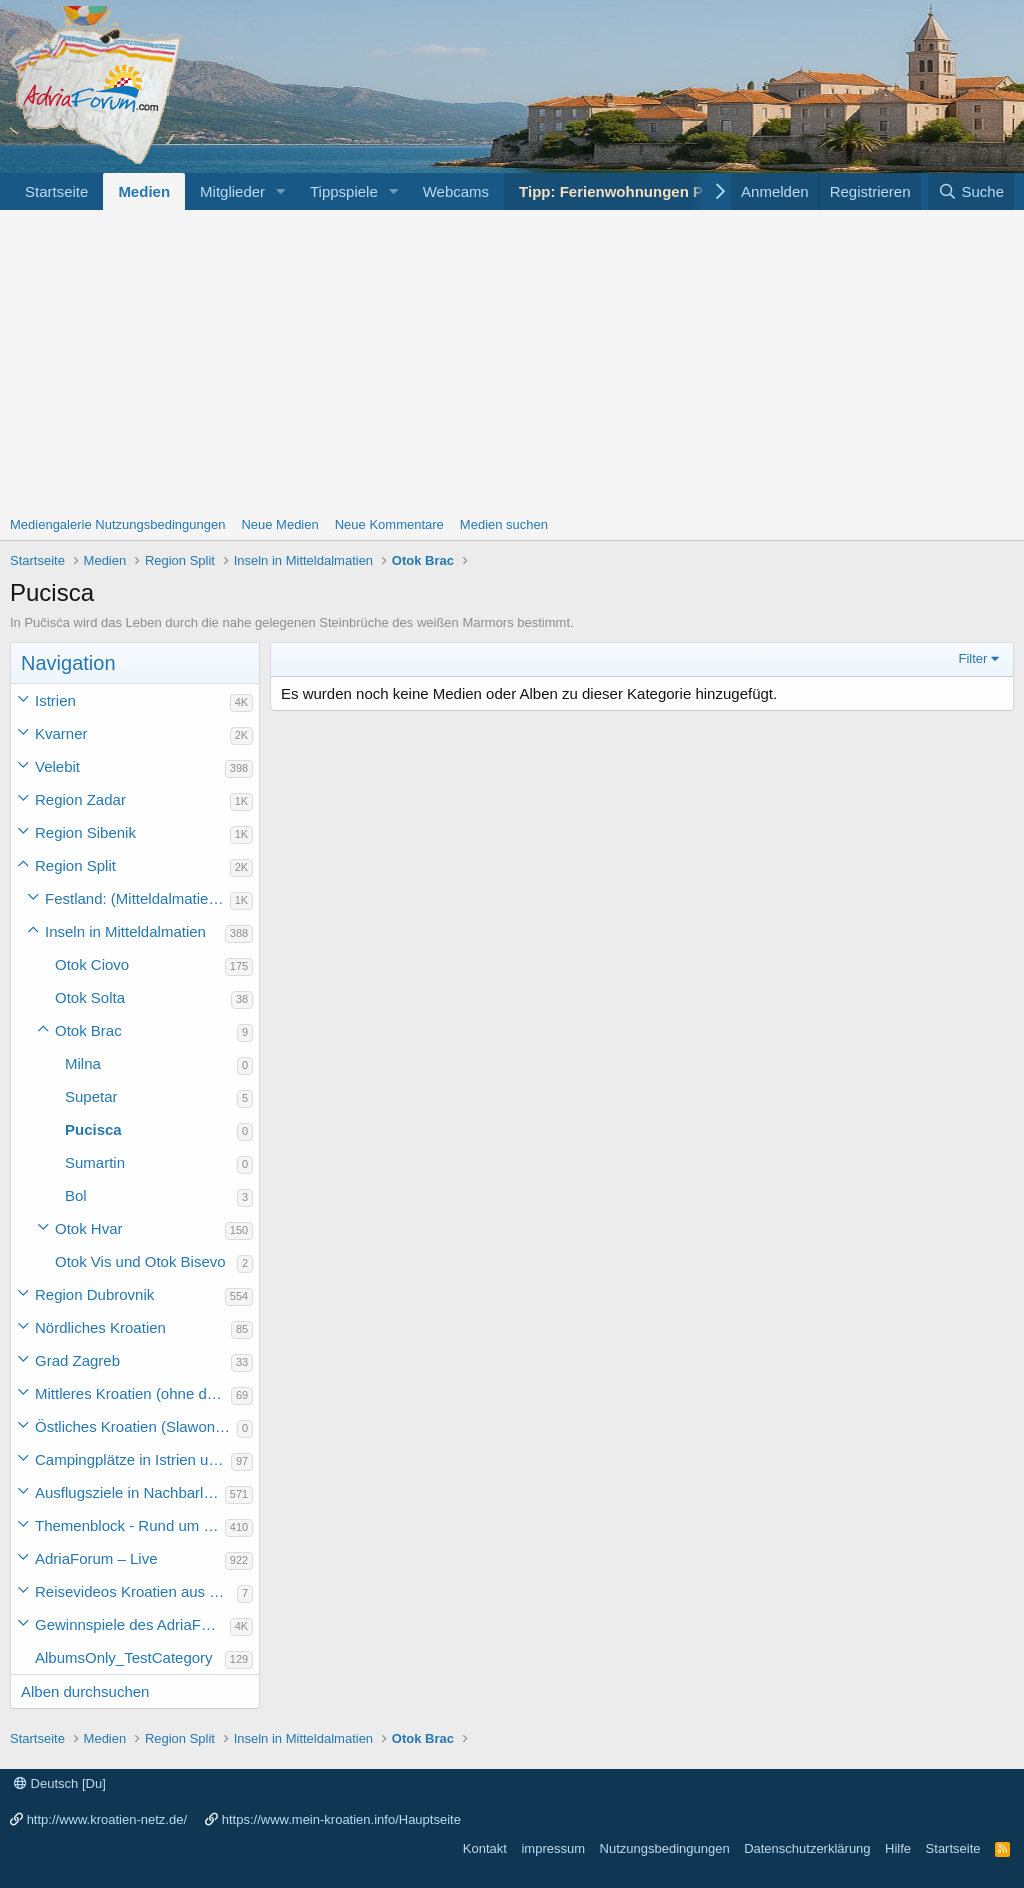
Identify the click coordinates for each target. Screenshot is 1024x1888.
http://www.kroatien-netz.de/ (107, 1819)
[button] (281, 191)
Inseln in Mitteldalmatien (125, 931)
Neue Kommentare (389, 524)
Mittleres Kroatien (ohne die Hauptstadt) (133, 1393)
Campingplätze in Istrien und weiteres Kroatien (133, 1459)
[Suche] (971, 191)
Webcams (456, 191)
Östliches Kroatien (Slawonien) (136, 1426)
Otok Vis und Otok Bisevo (140, 1261)
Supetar (91, 1096)
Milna (83, 1063)
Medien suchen (504, 524)
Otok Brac (88, 1030)
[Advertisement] (512, 360)
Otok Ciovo (92, 964)
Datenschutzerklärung (807, 1848)
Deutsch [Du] (60, 1783)
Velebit (57, 766)
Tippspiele (344, 191)
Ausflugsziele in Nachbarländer (130, 1492)
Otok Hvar (89, 1228)
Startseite (56, 191)
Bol (76, 1195)
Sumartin (95, 1162)
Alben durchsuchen (85, 1691)
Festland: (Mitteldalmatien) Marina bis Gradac (137, 898)
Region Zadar (80, 799)
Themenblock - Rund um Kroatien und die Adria (130, 1525)
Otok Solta (90, 997)
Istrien (55, 700)
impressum (553, 1848)
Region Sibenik (85, 832)
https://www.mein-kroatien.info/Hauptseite (341, 1819)
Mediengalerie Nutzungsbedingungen (117, 524)
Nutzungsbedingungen (665, 1848)
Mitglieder (232, 191)
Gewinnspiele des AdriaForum (132, 1624)
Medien (144, 191)
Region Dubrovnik (94, 1294)
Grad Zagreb (77, 1360)
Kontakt (485, 1848)
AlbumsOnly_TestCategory (124, 1657)
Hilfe (898, 1848)
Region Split (75, 865)
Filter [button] (973, 658)
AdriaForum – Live (96, 1558)
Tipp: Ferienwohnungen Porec (627, 191)
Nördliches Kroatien (100, 1327)
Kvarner (61, 733)
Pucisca (93, 1129)
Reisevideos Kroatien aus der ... (136, 1591)
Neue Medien (279, 524)
